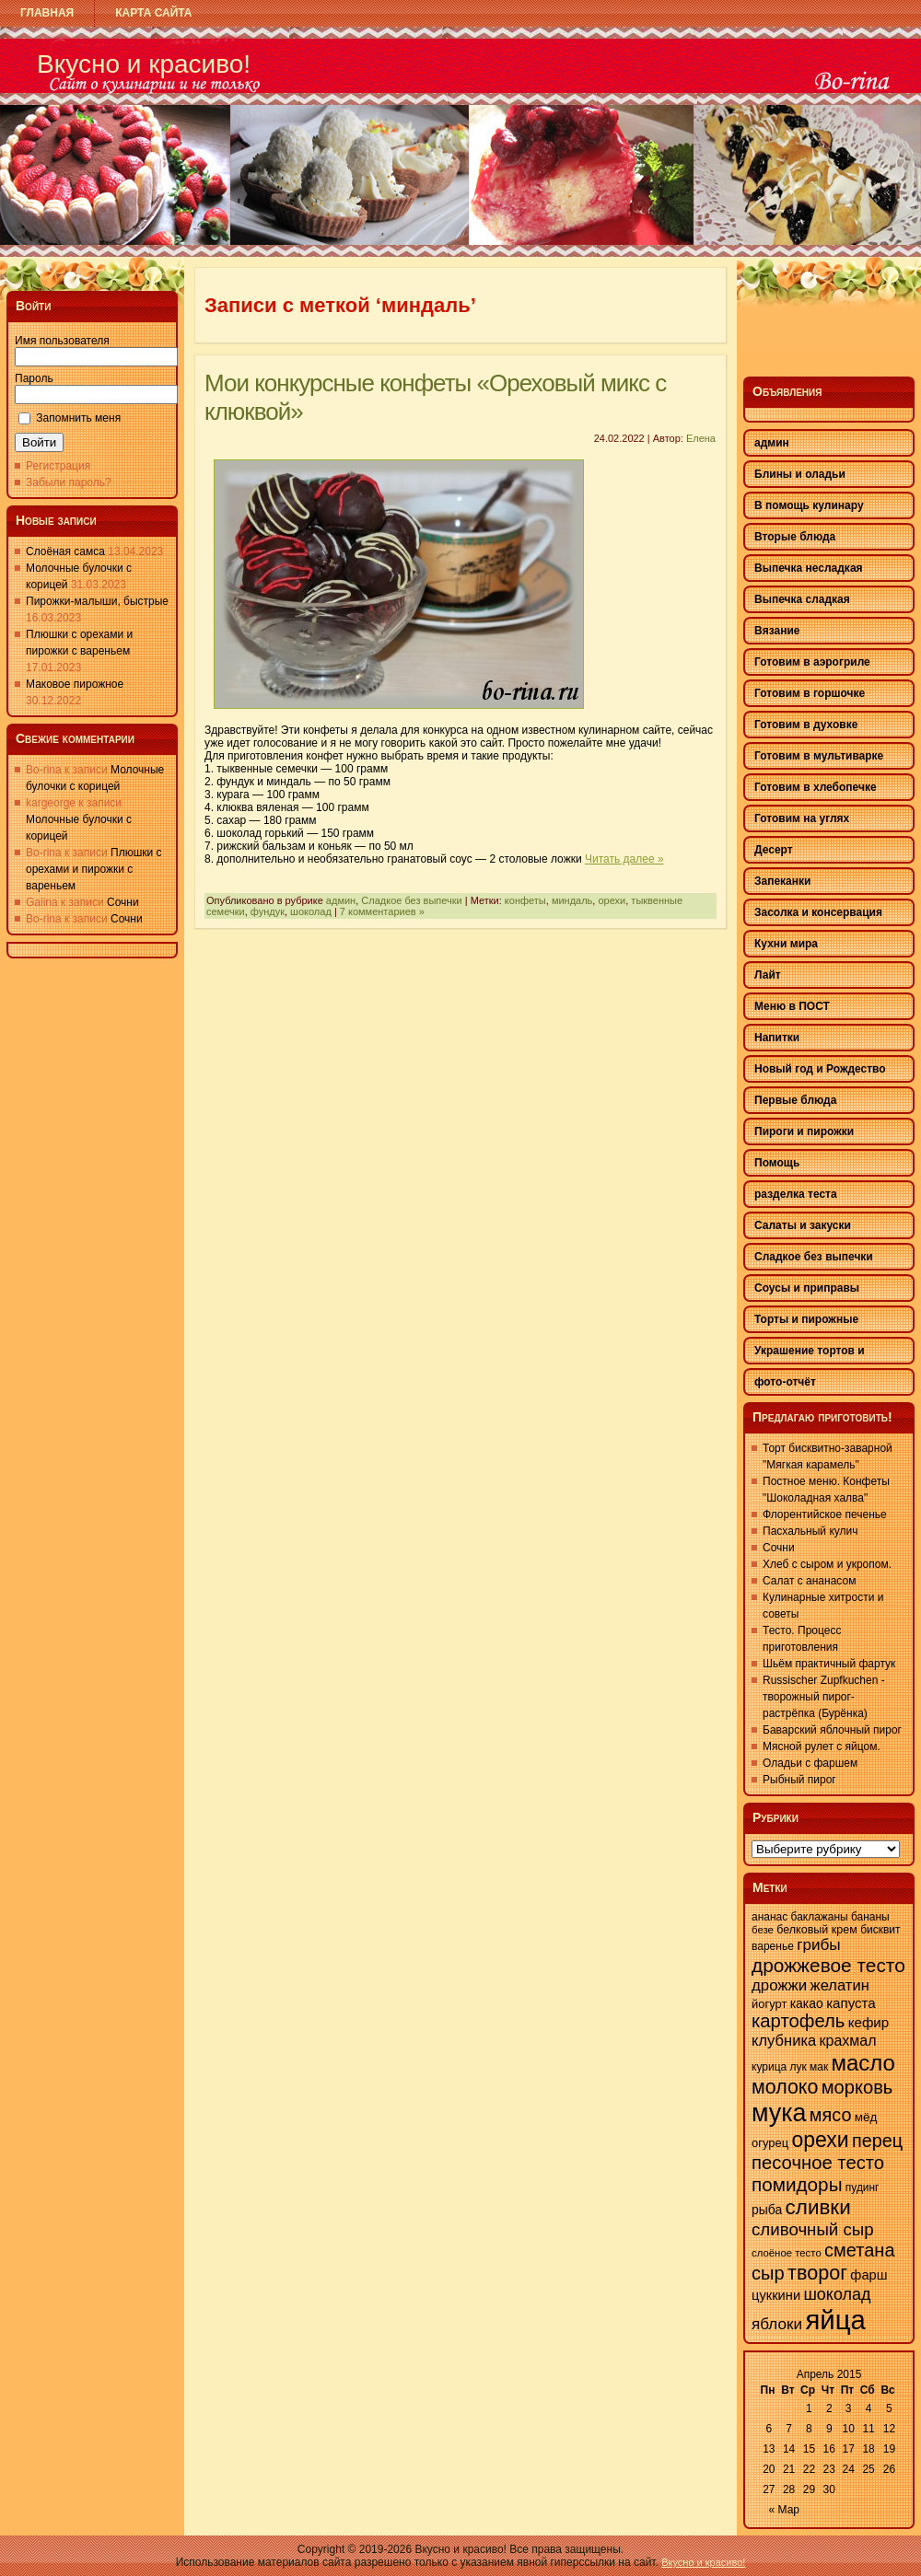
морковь (857, 2087)
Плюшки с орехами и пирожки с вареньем (94, 869)
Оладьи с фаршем (810, 1763)
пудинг (862, 2187)
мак (819, 2066)
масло (863, 2062)
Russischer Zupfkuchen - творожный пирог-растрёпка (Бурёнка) (824, 1697)
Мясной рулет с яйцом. (821, 1746)
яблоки (777, 2324)
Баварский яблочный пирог (832, 1729)
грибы (818, 1945)
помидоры (797, 2184)
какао (806, 2003)
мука (779, 2113)
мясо (831, 2115)
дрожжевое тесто (828, 1965)
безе (763, 1929)
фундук (268, 911)
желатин (839, 1985)
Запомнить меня (78, 418)
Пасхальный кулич (810, 1531)
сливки (818, 2207)
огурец (770, 2143)
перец (877, 2140)
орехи (611, 900)
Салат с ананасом (809, 1580)
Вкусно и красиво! (144, 64)
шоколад (311, 911)
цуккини (776, 2295)
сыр (768, 2273)
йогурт (769, 2004)
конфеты (525, 900)
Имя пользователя (62, 340)
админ (341, 900)
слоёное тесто (787, 2252)
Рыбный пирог (799, 1779)
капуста (851, 2003)
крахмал (848, 2040)
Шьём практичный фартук (829, 1663)
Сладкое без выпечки (411, 900)
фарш (868, 2275)
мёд (866, 2117)
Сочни (123, 902)
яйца (835, 2319)
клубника (784, 2040)
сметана (859, 2250)
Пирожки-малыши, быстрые (97, 601)
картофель (798, 2021)
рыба (767, 2209)
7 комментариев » (382, 911)
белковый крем (816, 1929)
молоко (785, 2087)
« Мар (784, 2509)
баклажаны (819, 1916)
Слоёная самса (65, 551)
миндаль (572, 900)
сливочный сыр (813, 2229)
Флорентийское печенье (825, 1514)
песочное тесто (818, 2162)
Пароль (34, 378)
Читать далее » (624, 859)
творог (817, 2272)
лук (798, 2066)
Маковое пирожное (74, 684)
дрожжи (779, 1985)
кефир (868, 2022)
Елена (701, 438)
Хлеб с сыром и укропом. (827, 1564)
